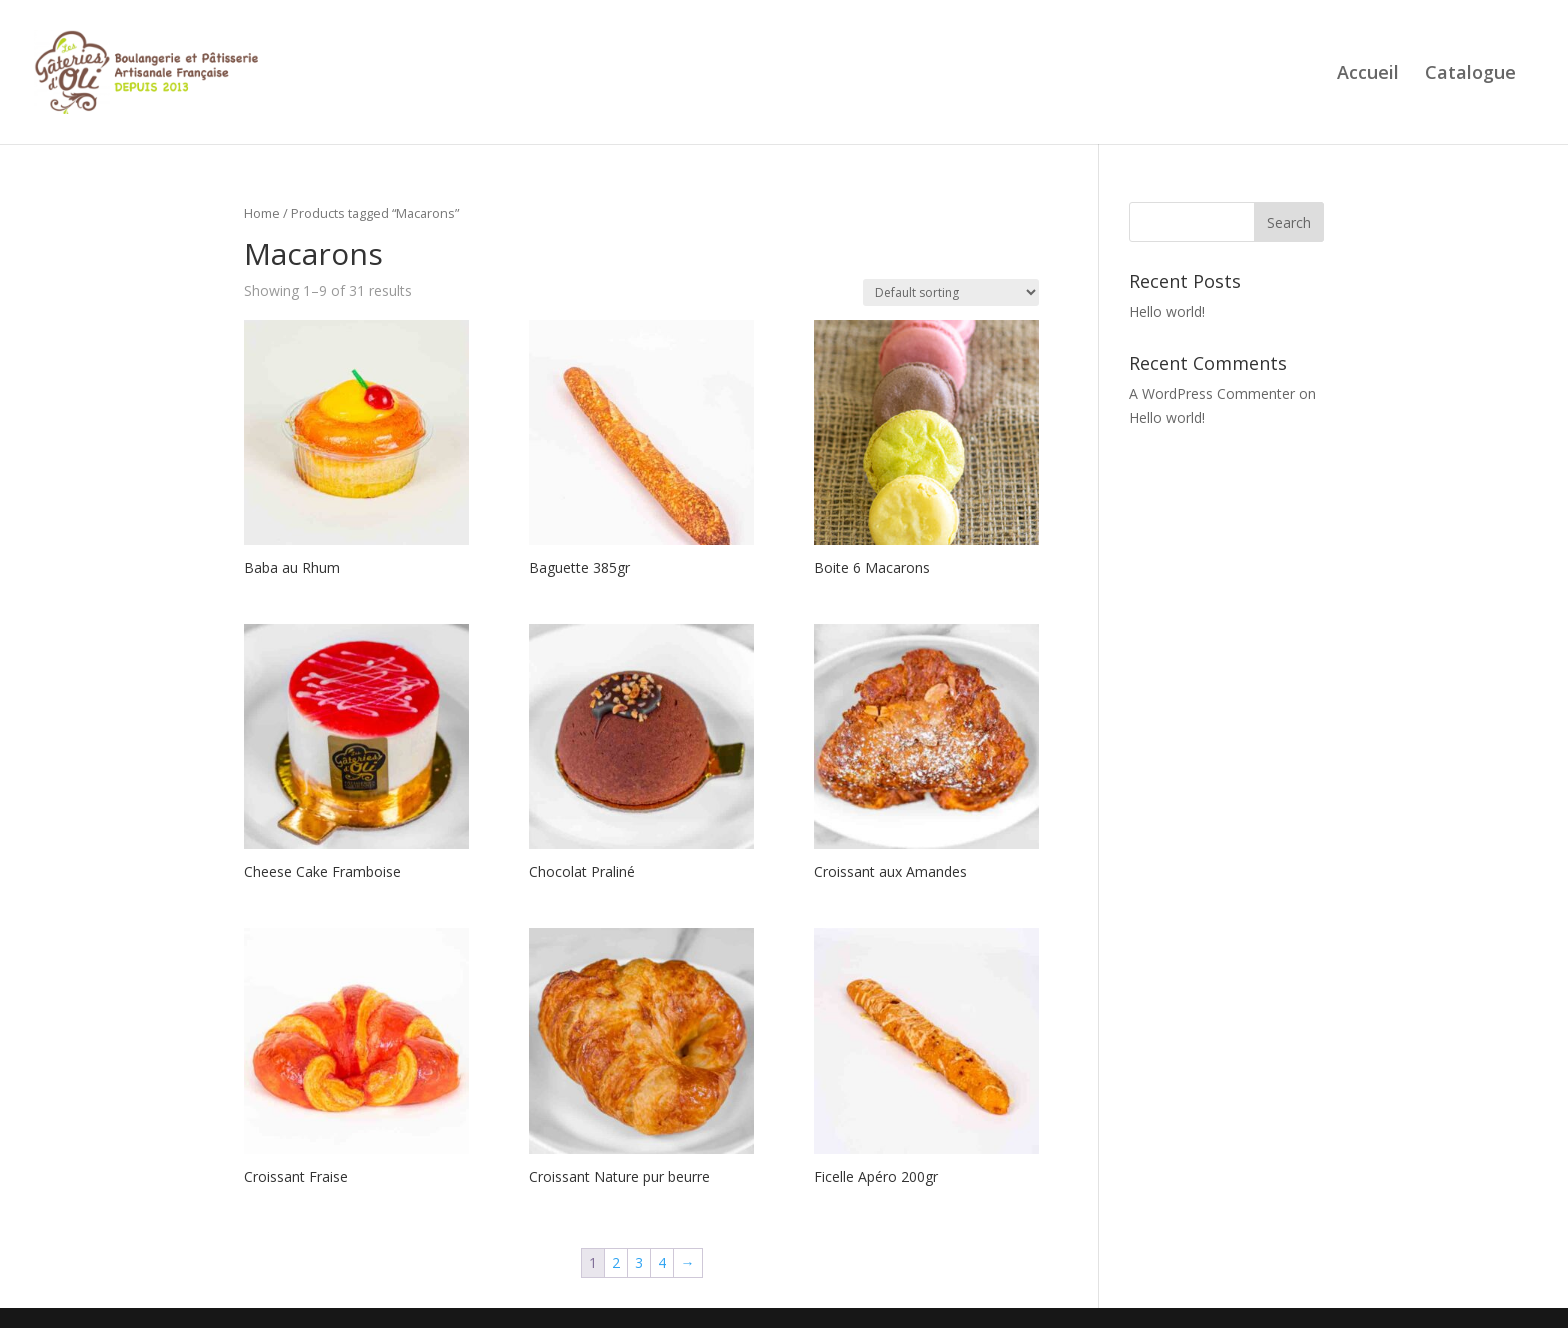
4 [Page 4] (662, 1262)
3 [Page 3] (639, 1262)
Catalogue (1470, 73)
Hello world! (1167, 311)
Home (262, 213)
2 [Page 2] (616, 1262)
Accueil (1368, 73)
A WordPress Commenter (1212, 393)
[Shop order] (951, 292)
